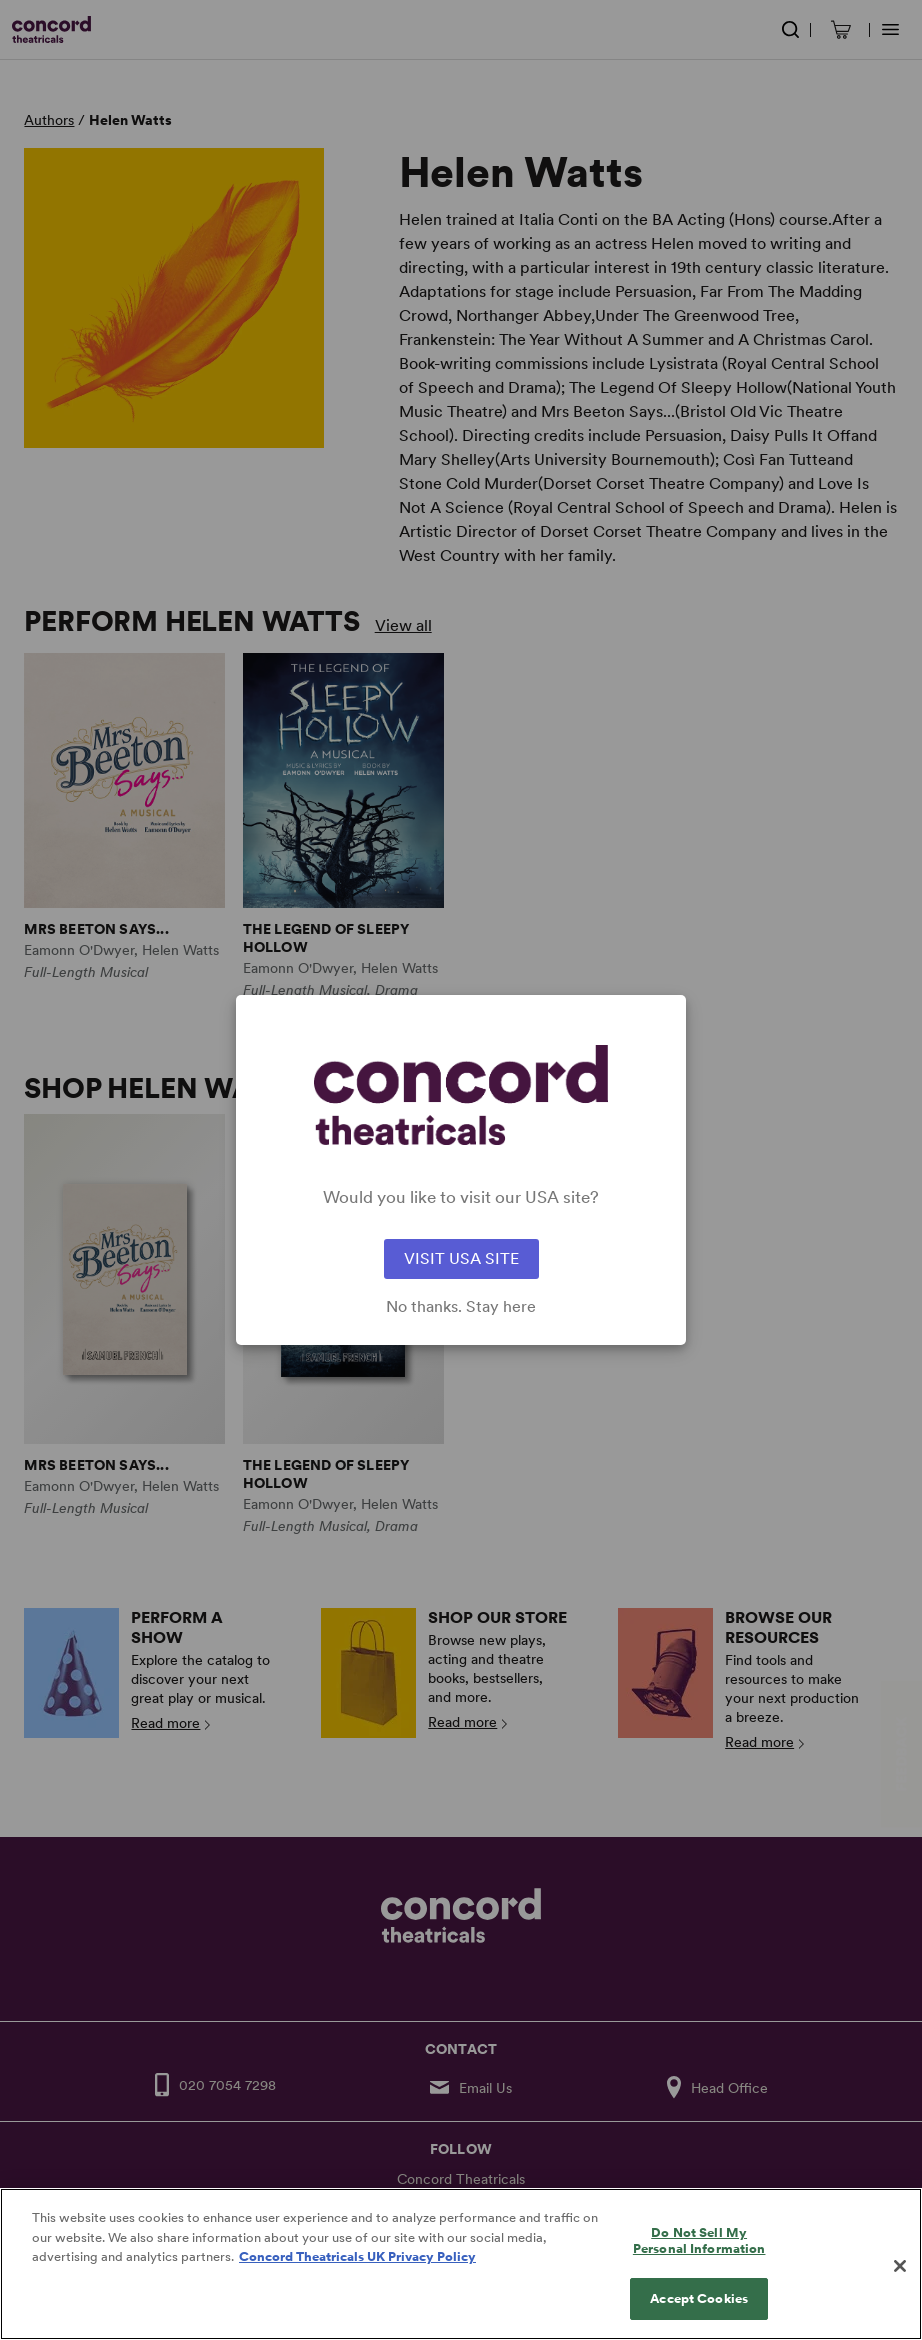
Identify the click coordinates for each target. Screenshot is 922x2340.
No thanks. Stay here (461, 1307)
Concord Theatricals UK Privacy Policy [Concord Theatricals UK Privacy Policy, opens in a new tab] (357, 2273)
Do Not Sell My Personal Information (699, 2257)
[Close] (900, 2283)
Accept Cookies (699, 2315)
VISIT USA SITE (461, 1258)
